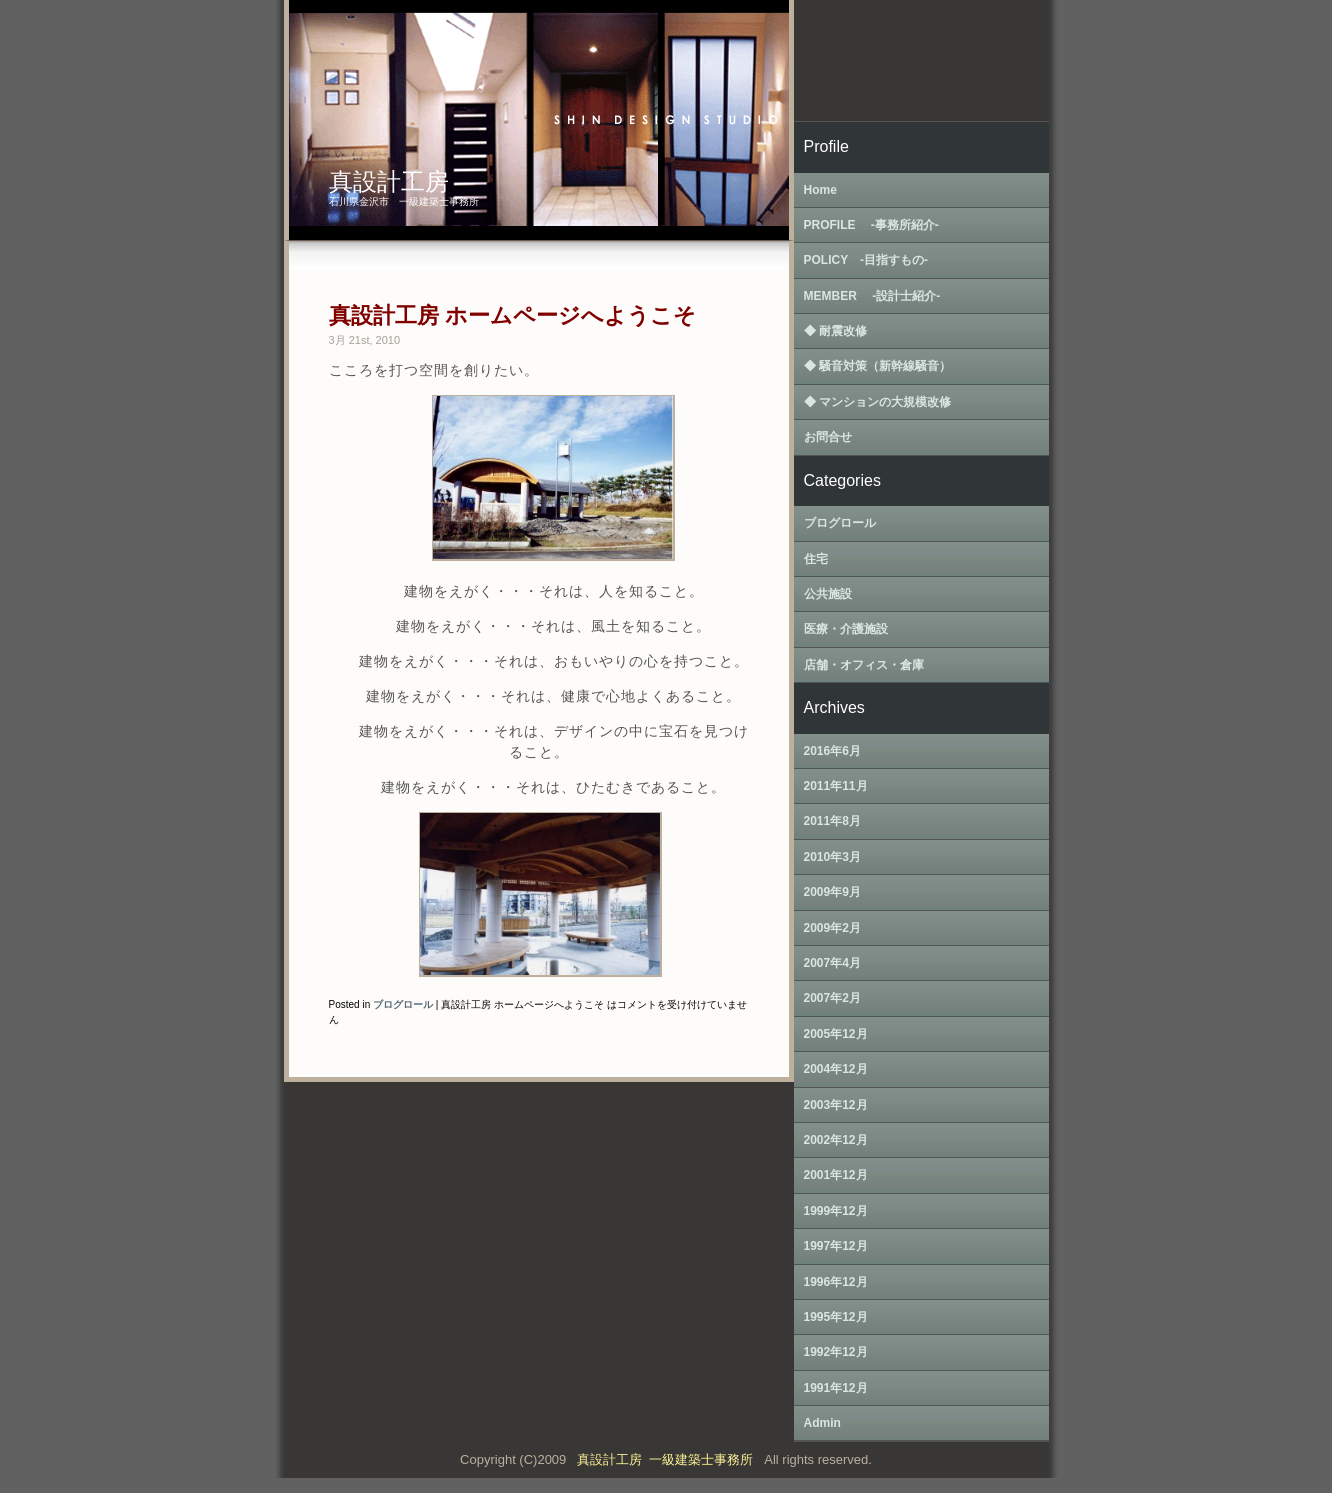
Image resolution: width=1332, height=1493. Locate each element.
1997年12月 (836, 1246)
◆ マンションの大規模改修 (877, 402)
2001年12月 (836, 1175)
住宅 (816, 559)
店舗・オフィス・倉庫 (864, 665)
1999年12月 (836, 1211)
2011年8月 (832, 821)
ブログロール (403, 1004)
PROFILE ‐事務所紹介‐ (871, 225)
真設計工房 (389, 181)
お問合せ (828, 437)
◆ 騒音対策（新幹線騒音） (877, 366)
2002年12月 (836, 1140)
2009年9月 (832, 892)
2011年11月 (836, 786)
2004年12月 (836, 1069)
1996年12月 (836, 1282)
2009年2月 (832, 928)
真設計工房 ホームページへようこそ (512, 315)
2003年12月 (836, 1105)
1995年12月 (836, 1317)
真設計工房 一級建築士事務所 (668, 1459)
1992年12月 (836, 1352)
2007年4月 (832, 963)
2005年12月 (836, 1034)
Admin (822, 1423)
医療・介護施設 (846, 629)
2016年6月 (832, 751)
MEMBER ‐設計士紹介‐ (872, 296)
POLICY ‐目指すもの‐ (866, 260)
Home (820, 190)
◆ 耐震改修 (835, 331)
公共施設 (828, 594)
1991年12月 (836, 1388)
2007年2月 (832, 998)
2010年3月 (832, 857)
